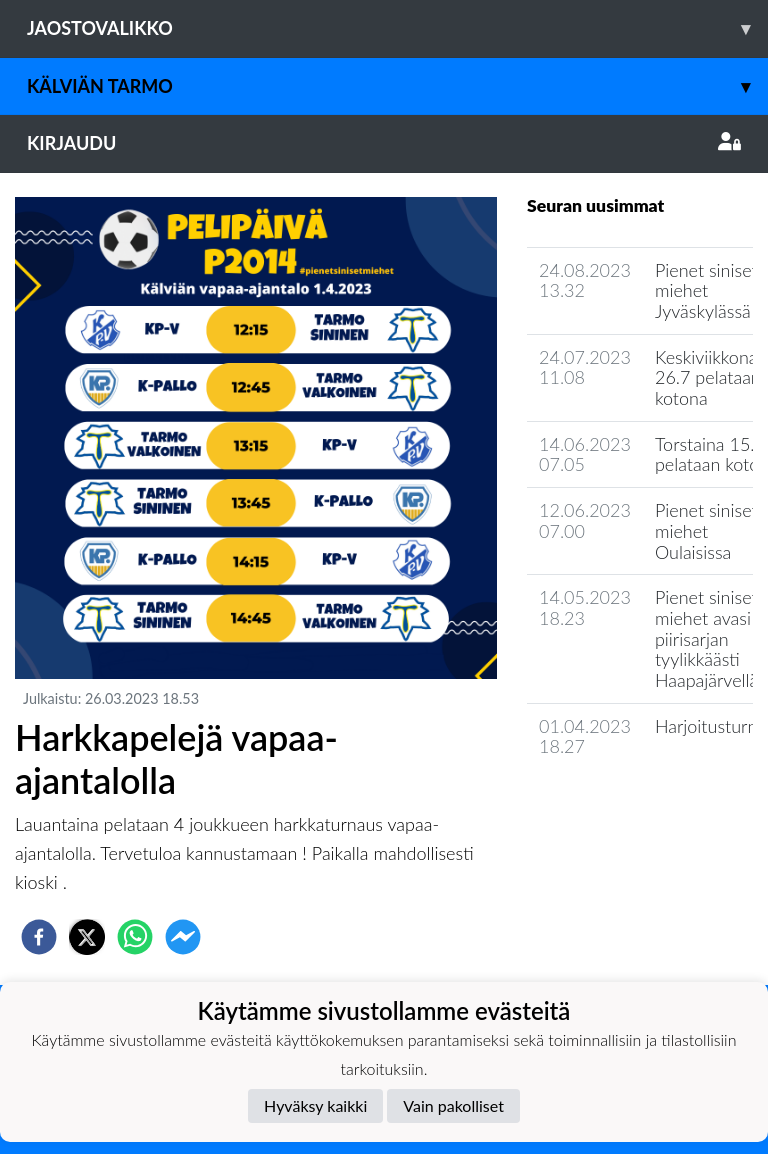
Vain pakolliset (453, 1105)
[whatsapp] (135, 937)
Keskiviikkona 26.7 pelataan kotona (708, 377)
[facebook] (39, 937)
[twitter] (87, 937)
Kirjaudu (384, 143)
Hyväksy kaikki (315, 1105)
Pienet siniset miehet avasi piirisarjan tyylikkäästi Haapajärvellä (706, 638)
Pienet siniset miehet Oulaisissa (706, 530)
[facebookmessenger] (183, 937)
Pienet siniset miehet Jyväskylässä (706, 290)
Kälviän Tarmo (397, 86)
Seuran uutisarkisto (615, 803)
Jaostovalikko (397, 28)
